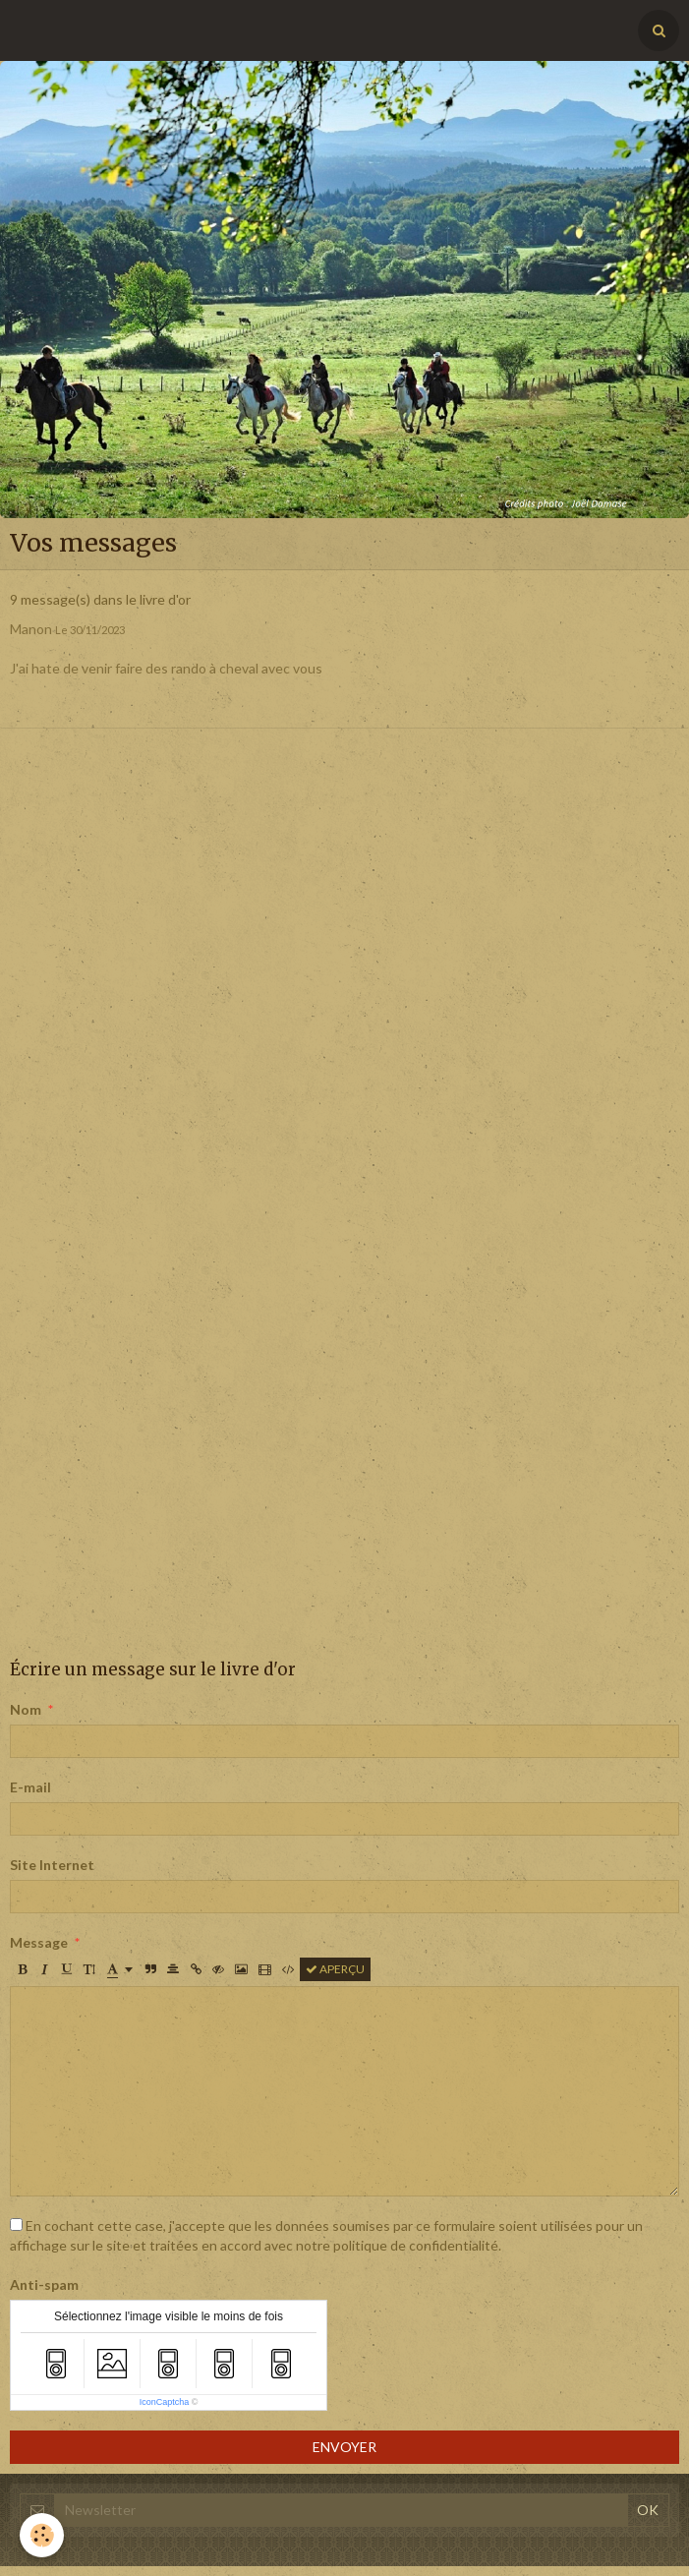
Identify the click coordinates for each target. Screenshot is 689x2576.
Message (39, 1942)
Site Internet (52, 1864)
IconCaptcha (165, 2402)
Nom (25, 1709)
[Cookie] (42, 2535)
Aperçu (335, 1968)
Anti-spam (44, 2284)
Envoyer (344, 2446)
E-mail (30, 1787)
